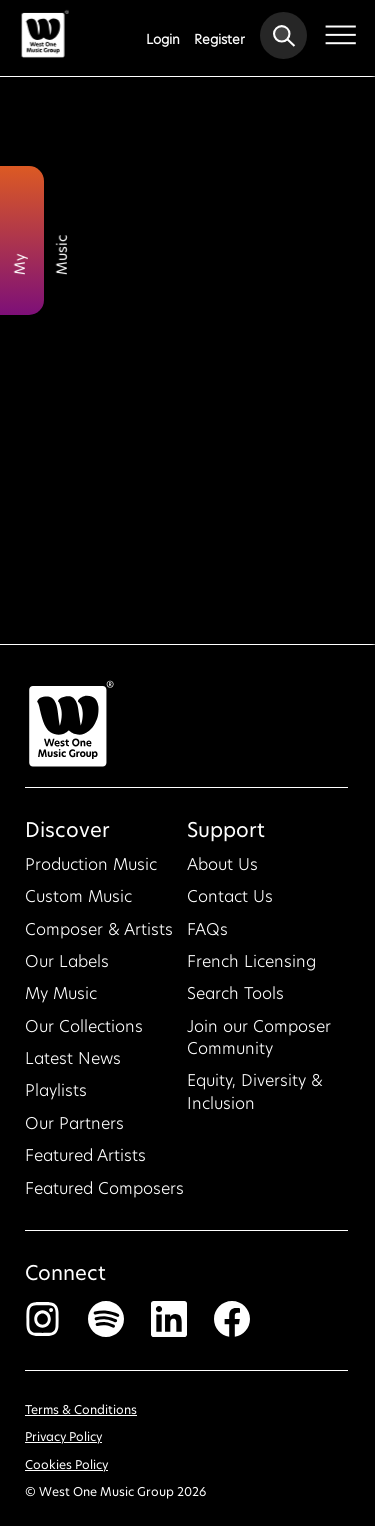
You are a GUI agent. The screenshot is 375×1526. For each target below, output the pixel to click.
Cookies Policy (66, 1470)
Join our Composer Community (259, 1043)
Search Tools (235, 1000)
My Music (61, 1000)
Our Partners (74, 1129)
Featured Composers (104, 1194)
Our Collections (84, 1032)
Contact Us (230, 902)
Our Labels (67, 967)
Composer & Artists (99, 935)
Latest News (73, 1064)
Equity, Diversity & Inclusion (255, 1098)
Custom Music (78, 902)
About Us (222, 870)
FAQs (207, 935)
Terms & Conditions (81, 1416)
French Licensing (251, 967)
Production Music (91, 870)
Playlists (56, 1097)
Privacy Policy (63, 1443)
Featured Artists (85, 1161)
